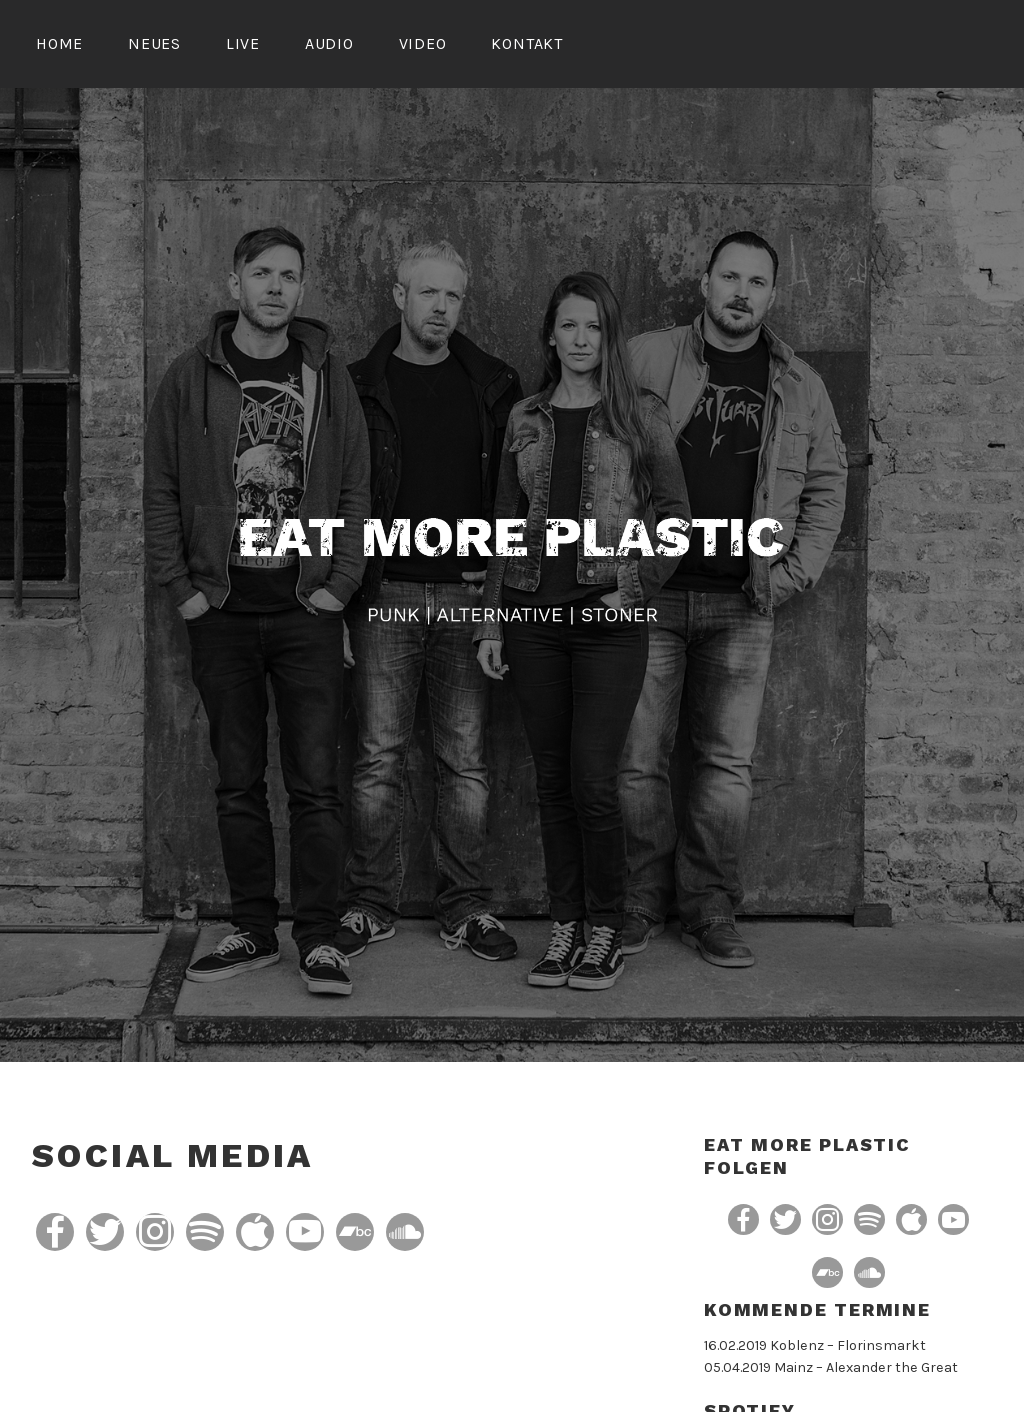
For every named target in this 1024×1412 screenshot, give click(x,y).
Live (243, 43)
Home (59, 43)
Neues (154, 43)
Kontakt (527, 43)
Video (423, 43)
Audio (329, 43)
